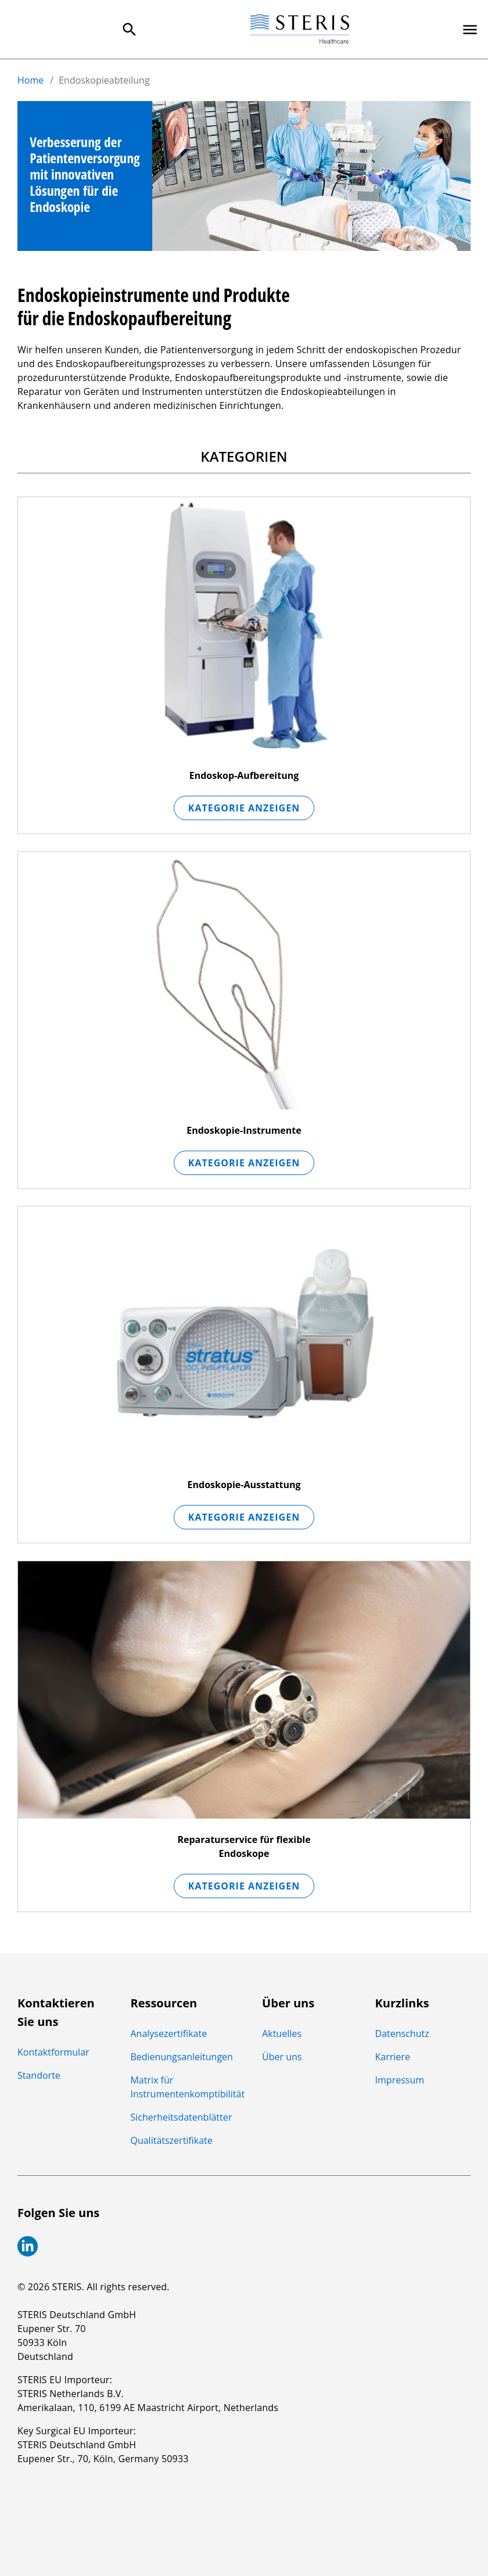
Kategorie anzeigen (244, 807)
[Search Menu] (129, 29)
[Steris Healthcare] (299, 29)
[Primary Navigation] (470, 29)
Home (30, 80)
